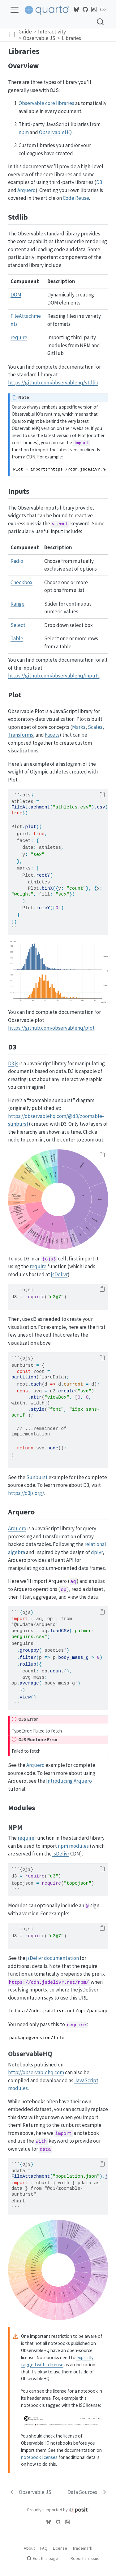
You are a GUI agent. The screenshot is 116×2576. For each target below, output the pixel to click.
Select (18, 625)
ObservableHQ (55, 132)
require (19, 337)
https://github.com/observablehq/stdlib (53, 382)
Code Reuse (76, 198)
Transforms (20, 734)
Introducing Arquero (69, 1780)
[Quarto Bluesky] (76, 9)
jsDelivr (59, 1274)
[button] (12, 34)
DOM (16, 294)
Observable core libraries (46, 103)
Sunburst (37, 1477)
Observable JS (39, 38)
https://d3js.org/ (26, 1493)
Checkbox (21, 582)
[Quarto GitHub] (85, 9)
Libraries (71, 38)
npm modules (73, 1845)
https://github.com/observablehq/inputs (54, 675)
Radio (17, 561)
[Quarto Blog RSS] (94, 9)
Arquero (26, 190)
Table (17, 638)
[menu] (14, 10)
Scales (95, 727)
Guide (25, 31)
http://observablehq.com (36, 2072)
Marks (78, 727)
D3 (99, 182)
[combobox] (100, 21)
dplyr (97, 1552)
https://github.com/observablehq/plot (51, 1027)
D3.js (13, 1063)
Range (17, 603)
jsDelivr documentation (52, 1958)
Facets (52, 734)
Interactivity (52, 31)
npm (24, 132)
